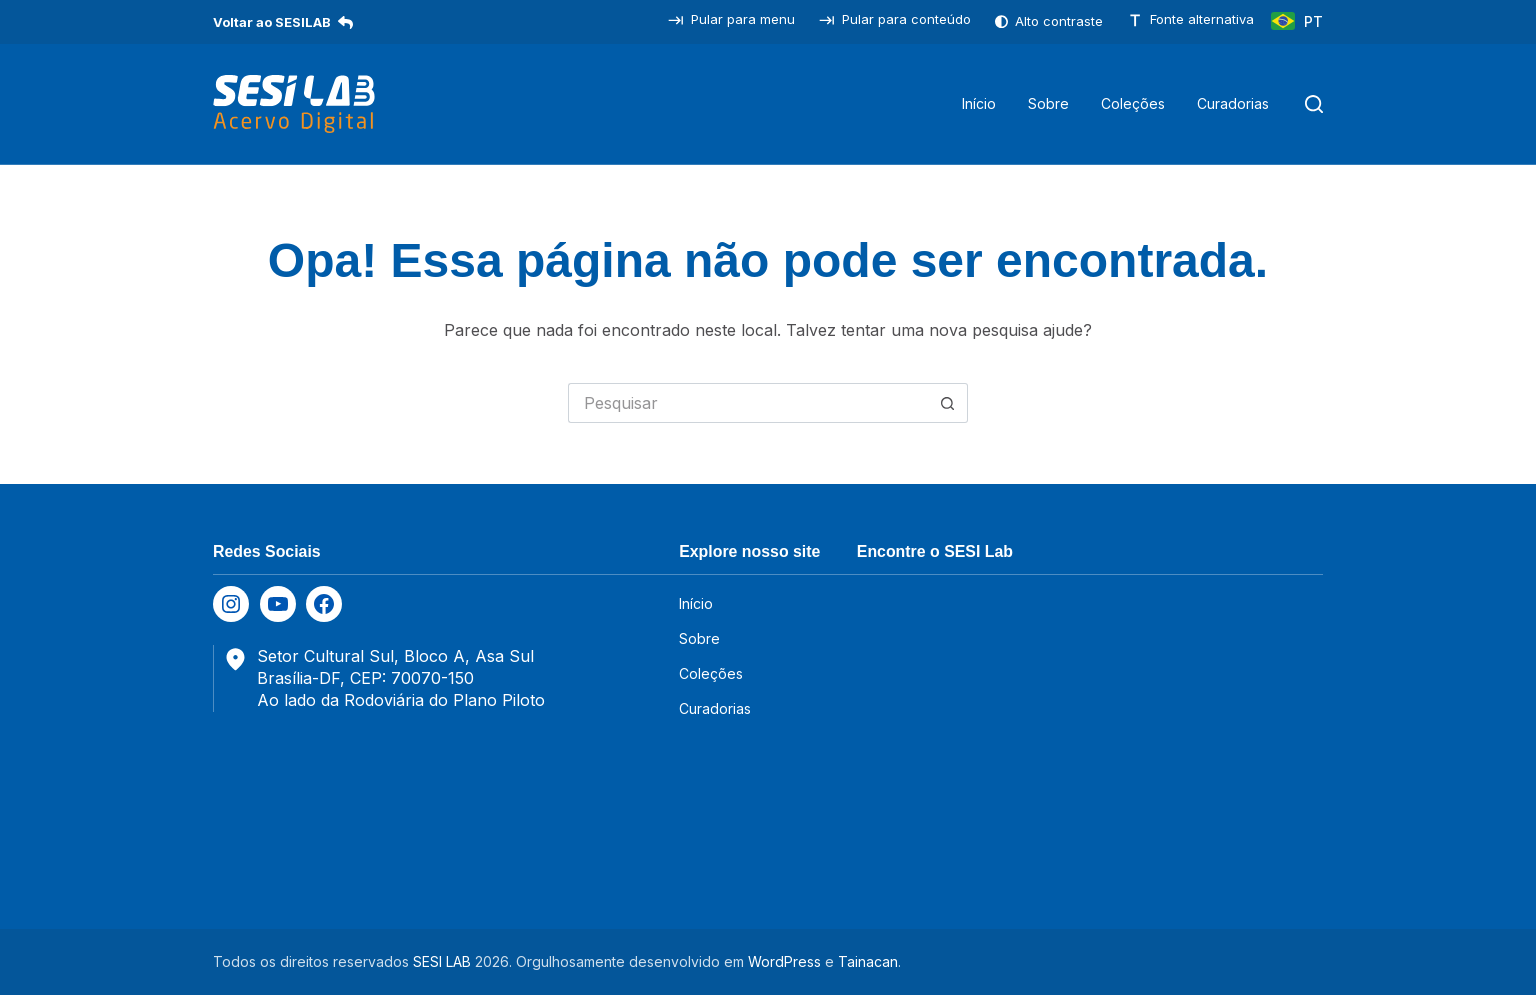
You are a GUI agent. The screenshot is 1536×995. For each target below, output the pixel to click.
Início (979, 103)
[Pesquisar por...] (748, 403)
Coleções (1133, 103)
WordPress (784, 961)
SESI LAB (442, 961)
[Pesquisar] (1314, 104)
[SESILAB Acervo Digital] (294, 104)
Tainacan (868, 961)
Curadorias (1233, 103)
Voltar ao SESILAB (283, 22)
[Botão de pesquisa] (948, 403)
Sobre (1048, 103)
